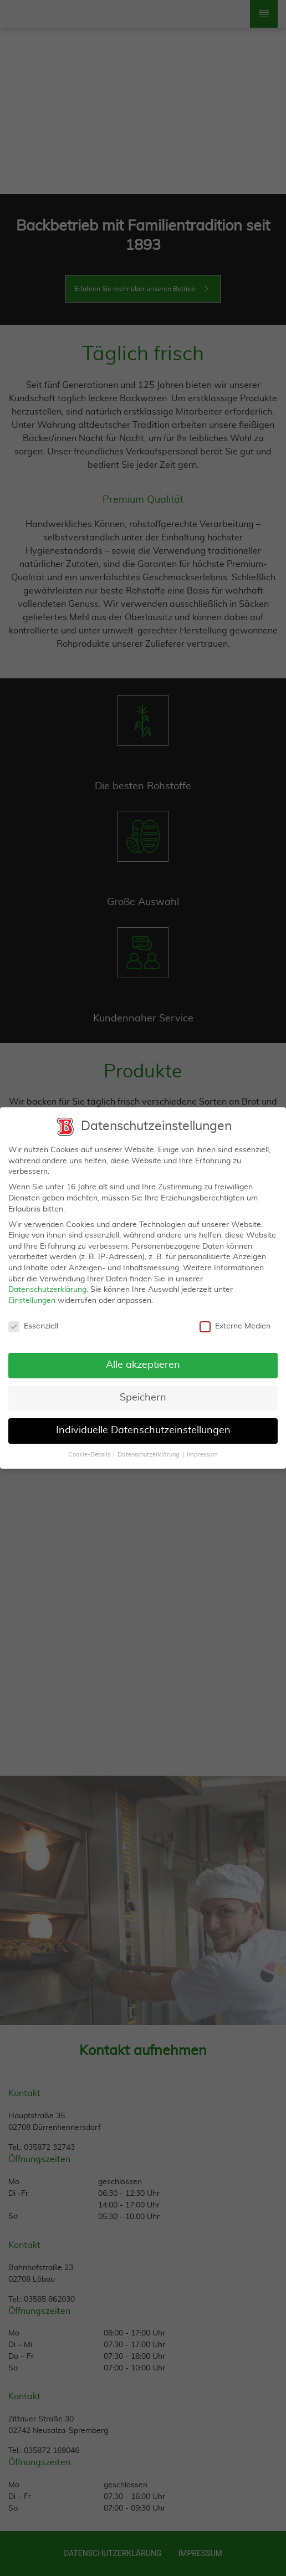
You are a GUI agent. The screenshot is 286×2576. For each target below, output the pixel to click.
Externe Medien (235, 1320)
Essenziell (33, 1320)
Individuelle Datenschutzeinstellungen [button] (143, 1425)
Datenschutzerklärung (47, 1283)
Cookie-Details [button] (90, 1448)
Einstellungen (31, 1295)
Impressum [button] (202, 1448)
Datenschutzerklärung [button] (149, 1448)
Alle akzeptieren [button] (143, 1359)
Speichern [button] (143, 1392)
